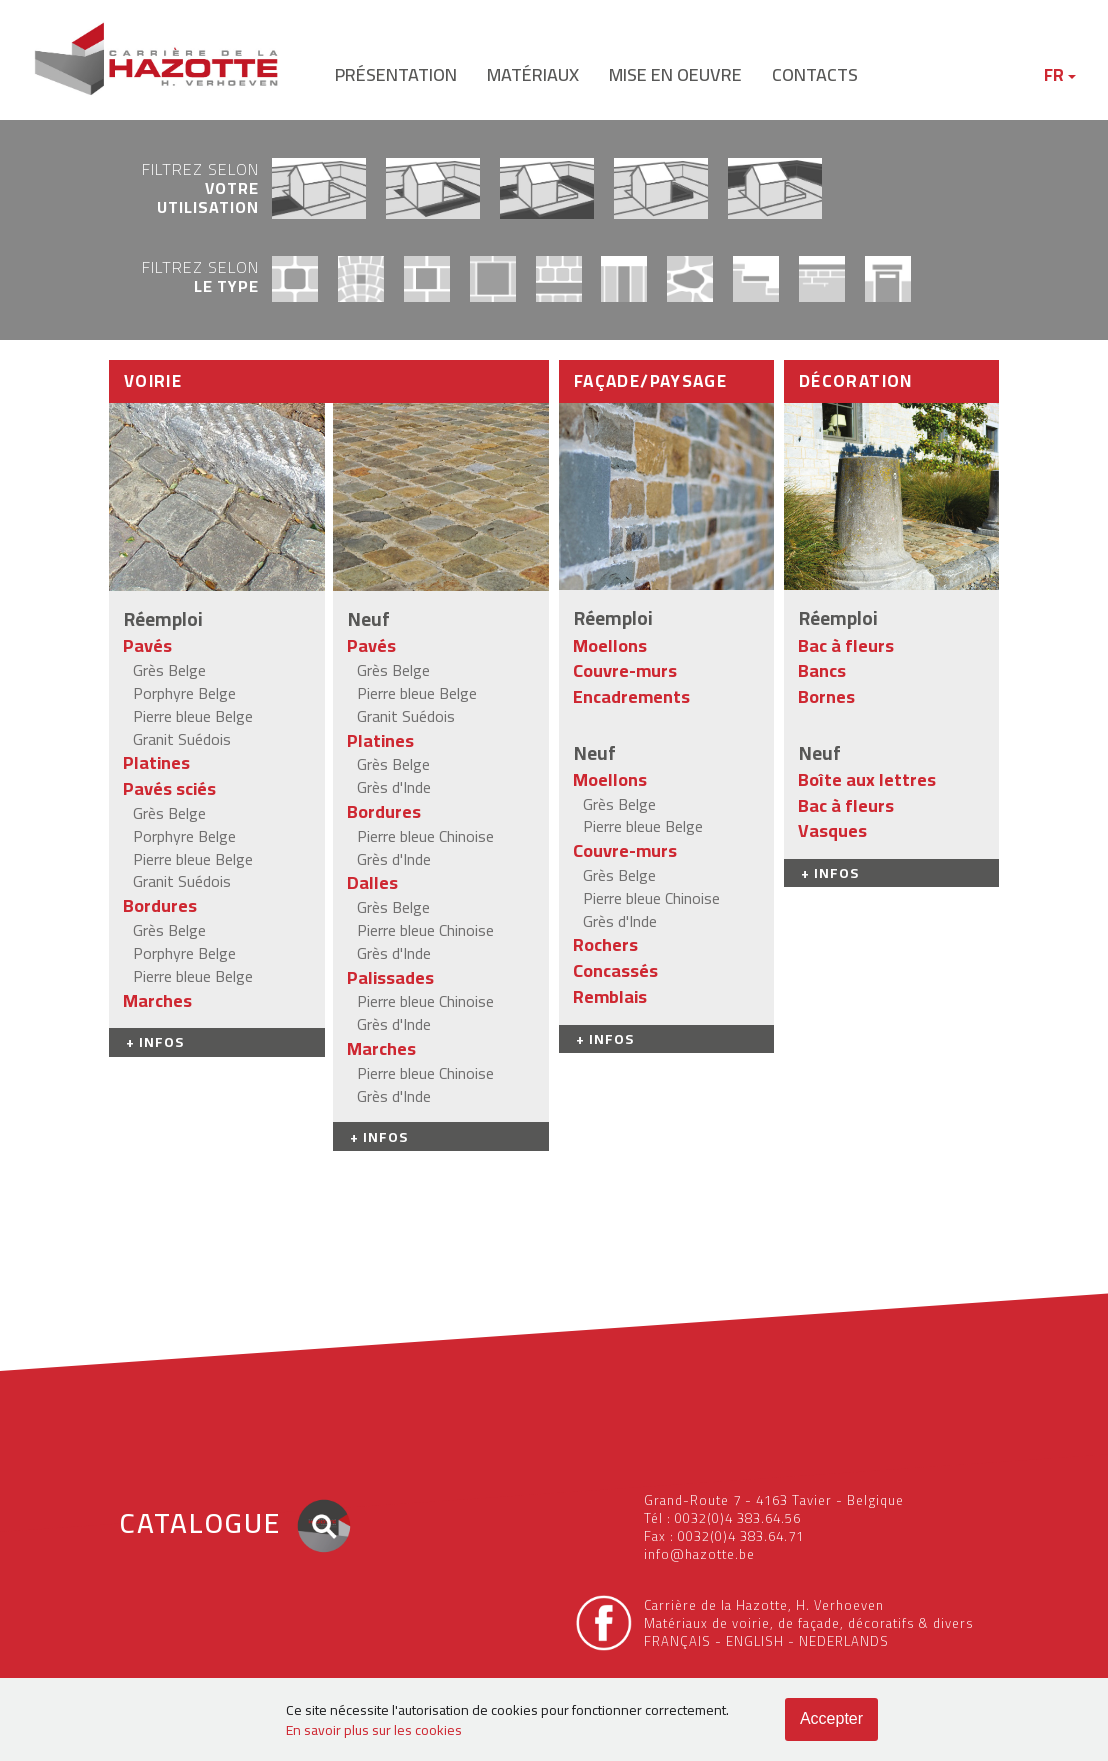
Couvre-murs (625, 670)
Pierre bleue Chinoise (425, 836)
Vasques (832, 830)
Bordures (160, 905)
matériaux (533, 74)
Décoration (856, 381)
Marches (157, 1000)
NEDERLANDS (844, 1641)
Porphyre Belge (184, 693)
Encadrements (631, 696)
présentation (396, 74)
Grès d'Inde (394, 787)
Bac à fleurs (846, 645)
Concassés (615, 970)
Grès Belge (169, 670)
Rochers (605, 944)
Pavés (147, 645)
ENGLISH (755, 1641)
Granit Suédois (182, 739)
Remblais (610, 996)
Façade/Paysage (650, 381)
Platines (156, 762)
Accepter (831, 1718)
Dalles (372, 882)
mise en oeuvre (675, 74)
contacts (815, 74)
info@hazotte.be (699, 1554)
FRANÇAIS (677, 1641)
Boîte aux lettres (867, 779)
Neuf (369, 619)
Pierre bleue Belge (193, 716)
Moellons (610, 645)
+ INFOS (155, 1042)
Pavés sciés (169, 788)
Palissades (390, 977)
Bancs (822, 670)
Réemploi (163, 619)
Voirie (153, 381)
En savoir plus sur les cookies (374, 1730)
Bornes (826, 696)
